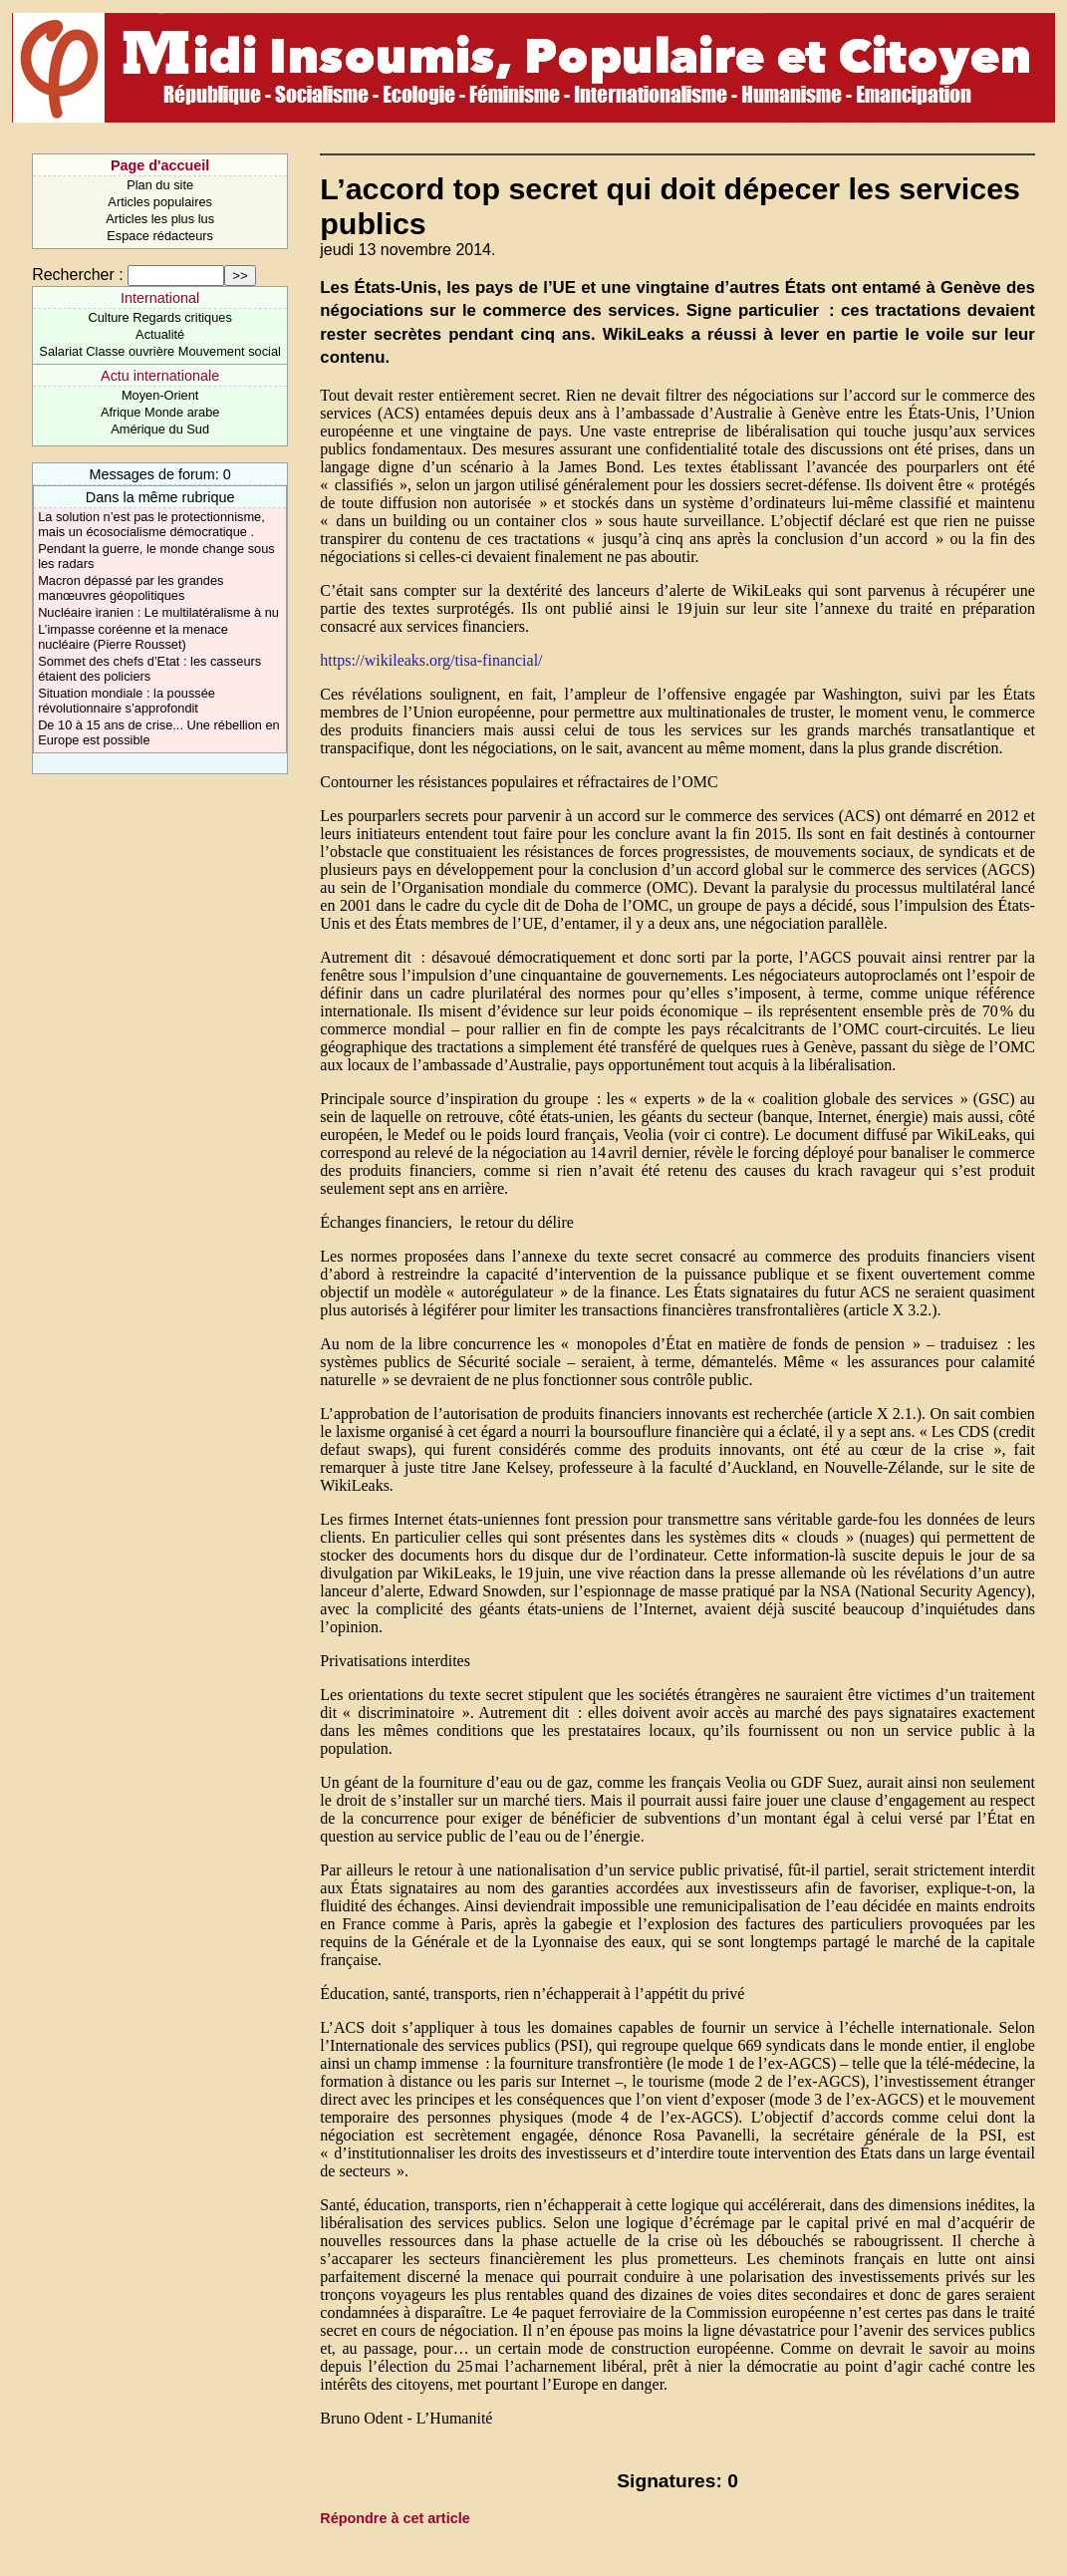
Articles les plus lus (160, 218)
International (160, 298)
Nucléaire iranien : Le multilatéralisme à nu (158, 612)
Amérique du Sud (160, 429)
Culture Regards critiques (159, 317)
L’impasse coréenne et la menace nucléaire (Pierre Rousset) (133, 637)
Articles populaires (160, 201)
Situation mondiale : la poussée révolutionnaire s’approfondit (126, 701)
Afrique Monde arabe (160, 412)
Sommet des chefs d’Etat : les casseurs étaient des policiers (149, 669)
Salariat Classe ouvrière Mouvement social (160, 351)
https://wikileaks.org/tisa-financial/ (431, 660)
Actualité (159, 334)
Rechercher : (78, 274)
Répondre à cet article (394, 2518)
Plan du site (160, 184)
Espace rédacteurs (160, 235)
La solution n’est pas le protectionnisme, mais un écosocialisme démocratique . (151, 524)
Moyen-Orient (160, 395)
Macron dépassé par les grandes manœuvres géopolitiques (130, 588)
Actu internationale (160, 376)
